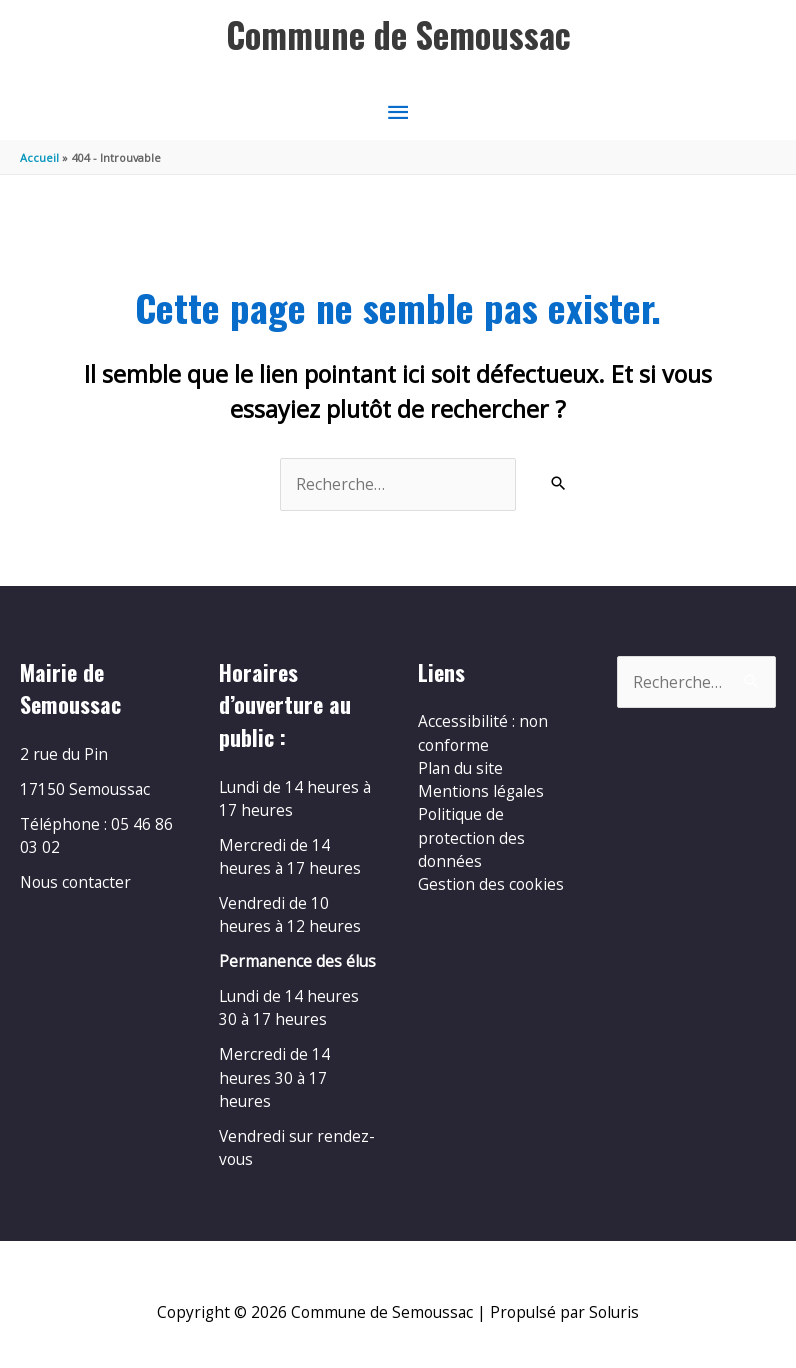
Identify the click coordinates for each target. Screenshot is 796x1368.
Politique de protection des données (471, 837)
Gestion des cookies (491, 884)
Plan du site (460, 768)
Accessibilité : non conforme (483, 732)
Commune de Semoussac (398, 34)
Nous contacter (75, 882)
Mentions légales (481, 791)
